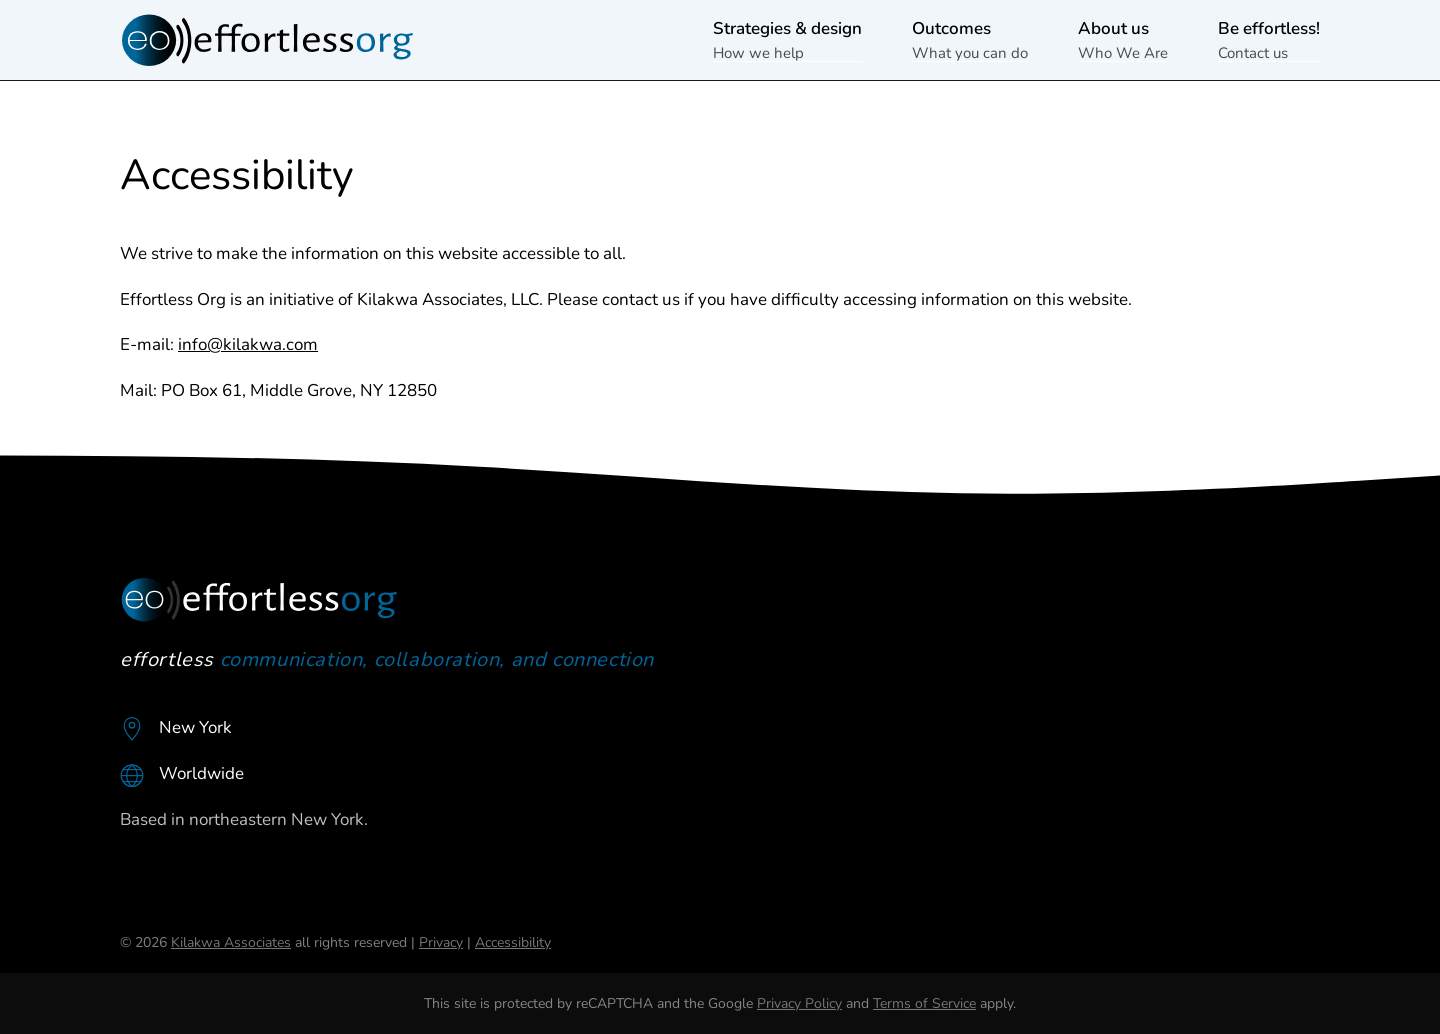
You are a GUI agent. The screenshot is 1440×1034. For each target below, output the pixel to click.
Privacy (441, 942)
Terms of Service (924, 1003)
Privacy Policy (799, 1003)
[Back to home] (270, 40)
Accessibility (513, 942)
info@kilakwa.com (248, 344)
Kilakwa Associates (231, 942)
